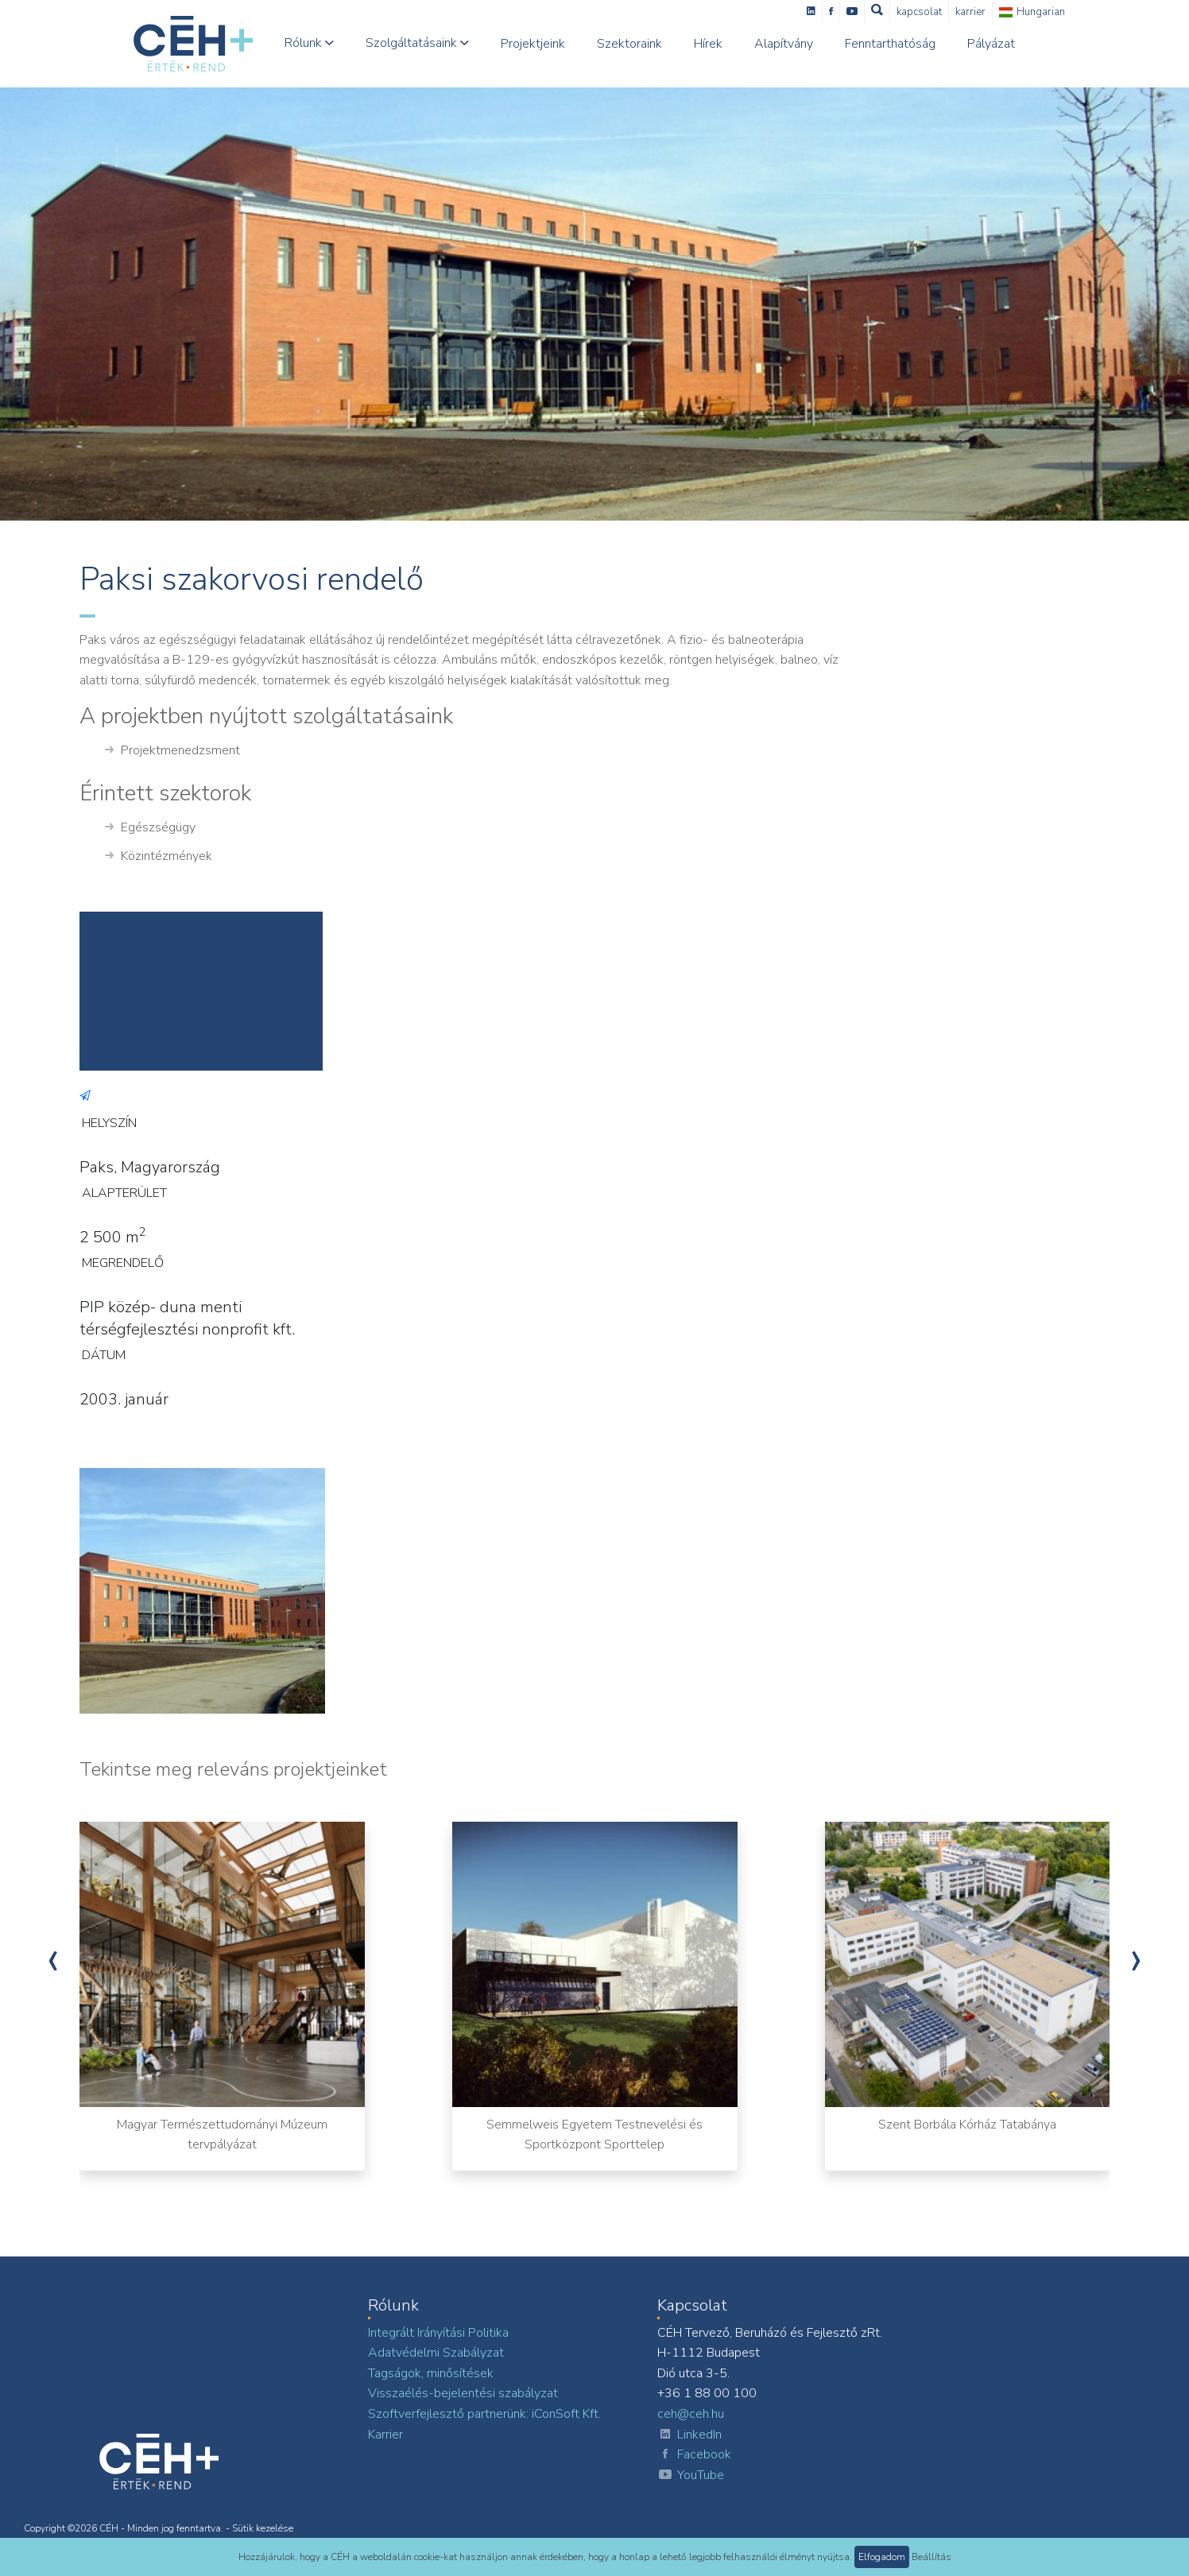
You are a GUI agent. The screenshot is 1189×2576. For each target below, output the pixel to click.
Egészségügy (150, 828)
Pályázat (991, 43)
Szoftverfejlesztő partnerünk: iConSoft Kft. (484, 2414)
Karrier (970, 12)
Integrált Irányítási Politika (438, 2333)
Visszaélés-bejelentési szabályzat (463, 2393)
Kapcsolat (919, 12)
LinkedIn (689, 2435)
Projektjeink (533, 43)
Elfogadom (881, 2557)
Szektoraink (629, 43)
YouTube (690, 2476)
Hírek (708, 43)
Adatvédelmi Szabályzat (436, 2352)
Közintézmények (158, 856)
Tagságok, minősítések (431, 2373)
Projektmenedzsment (172, 751)
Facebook (694, 2455)
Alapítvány (783, 43)
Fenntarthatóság (890, 43)
